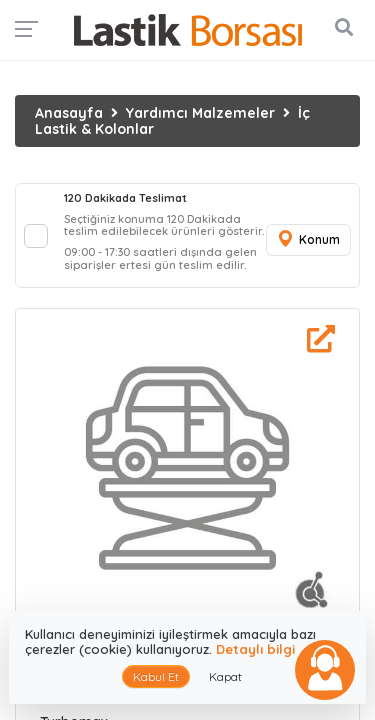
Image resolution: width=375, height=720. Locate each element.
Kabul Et (156, 676)
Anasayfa (69, 113)
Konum (308, 239)
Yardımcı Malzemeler (200, 113)
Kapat (225, 676)
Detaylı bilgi (255, 649)
